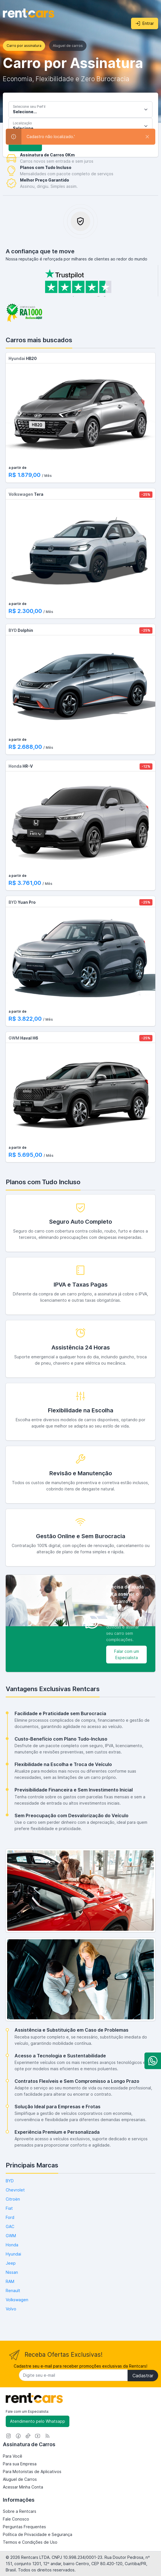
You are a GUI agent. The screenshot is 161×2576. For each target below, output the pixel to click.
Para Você (12, 2456)
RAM (10, 2281)
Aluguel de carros (68, 45)
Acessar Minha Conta (23, 2487)
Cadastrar (142, 2375)
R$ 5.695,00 (26, 1154)
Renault (13, 2290)
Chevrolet (15, 2189)
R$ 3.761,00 (26, 882)
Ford (10, 2217)
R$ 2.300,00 (26, 611)
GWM (11, 2235)
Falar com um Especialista (126, 1654)
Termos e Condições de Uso (30, 2542)
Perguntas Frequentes (24, 2526)
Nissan (12, 2272)
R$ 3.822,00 (26, 1018)
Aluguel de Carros (20, 2479)
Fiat (9, 2208)
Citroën (13, 2199)
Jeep (11, 2263)
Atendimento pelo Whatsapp (37, 2421)
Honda (12, 2244)
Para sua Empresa (20, 2463)
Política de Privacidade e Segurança (37, 2534)
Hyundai (13, 2253)
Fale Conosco (16, 2519)
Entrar (144, 23)
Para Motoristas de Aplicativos (32, 2471)
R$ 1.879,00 (25, 474)
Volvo (11, 2308)
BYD (10, 2180)
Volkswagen (17, 2299)
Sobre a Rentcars (19, 2511)
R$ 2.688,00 (26, 746)
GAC (10, 2226)
